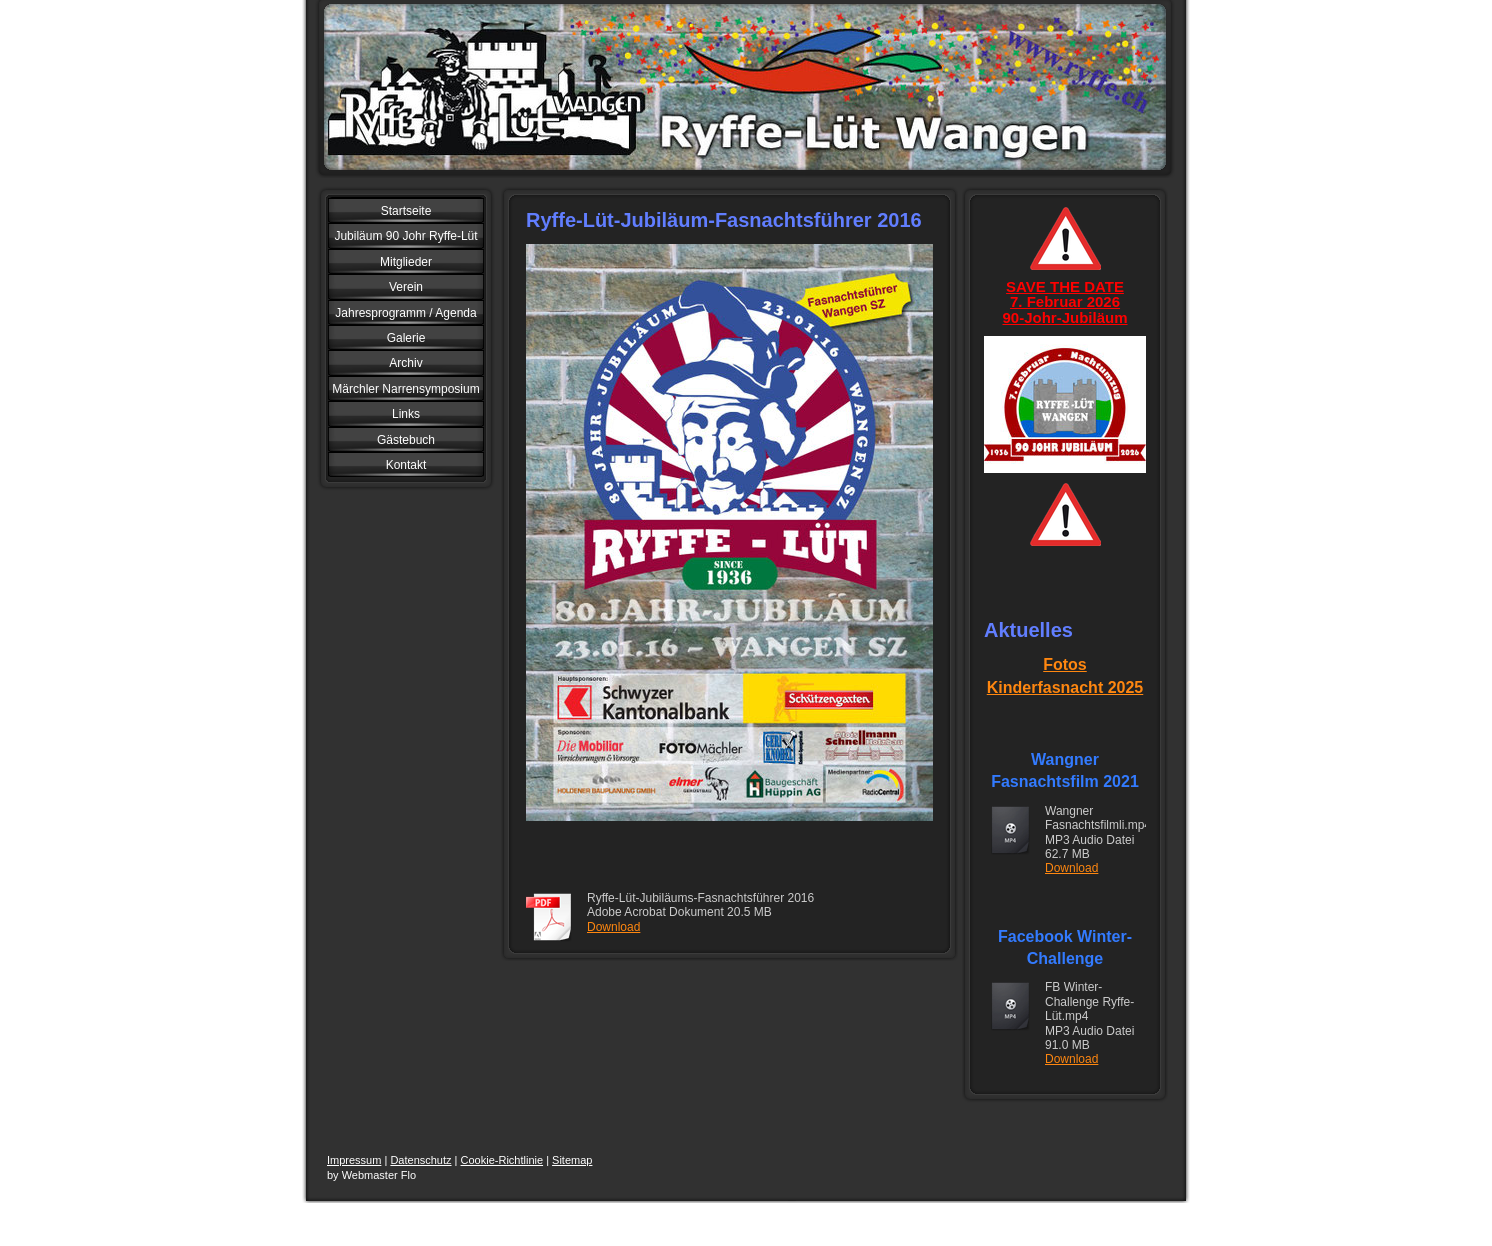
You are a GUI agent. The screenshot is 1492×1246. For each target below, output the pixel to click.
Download (613, 927)
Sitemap (572, 1160)
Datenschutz (420, 1160)
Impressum (354, 1160)
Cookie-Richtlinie (502, 1160)
